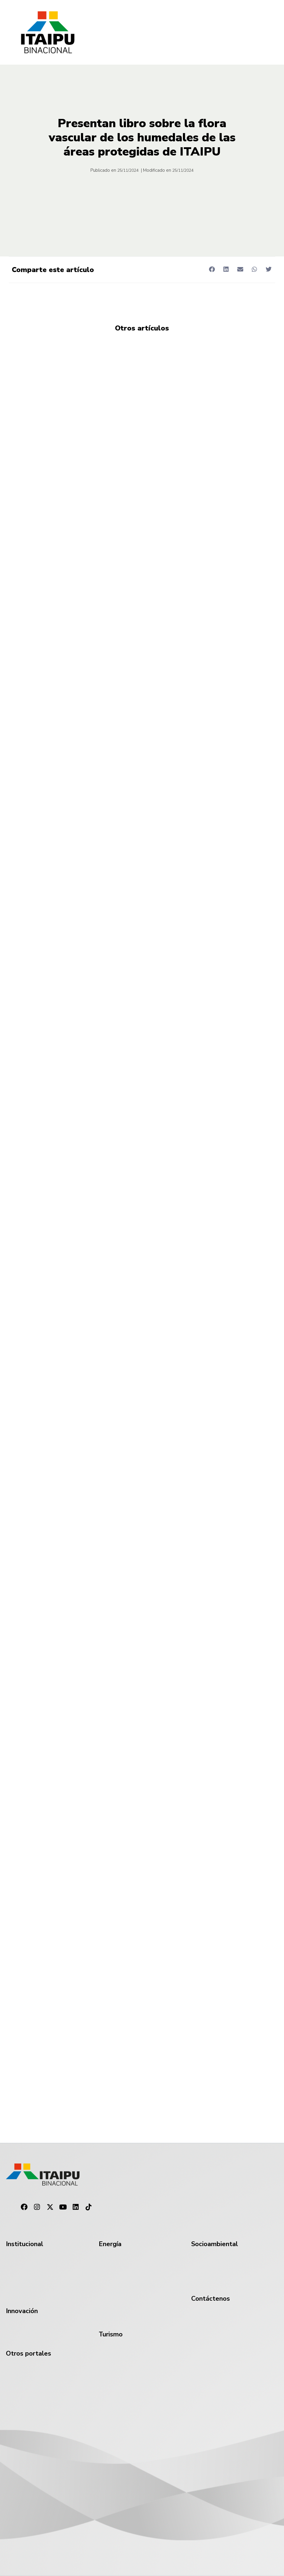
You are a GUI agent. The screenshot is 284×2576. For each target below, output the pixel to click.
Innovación (22, 2311)
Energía (110, 2244)
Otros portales (28, 2353)
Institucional (24, 2244)
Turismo (111, 2334)
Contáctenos (210, 2298)
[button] (211, 269)
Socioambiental (214, 2244)
